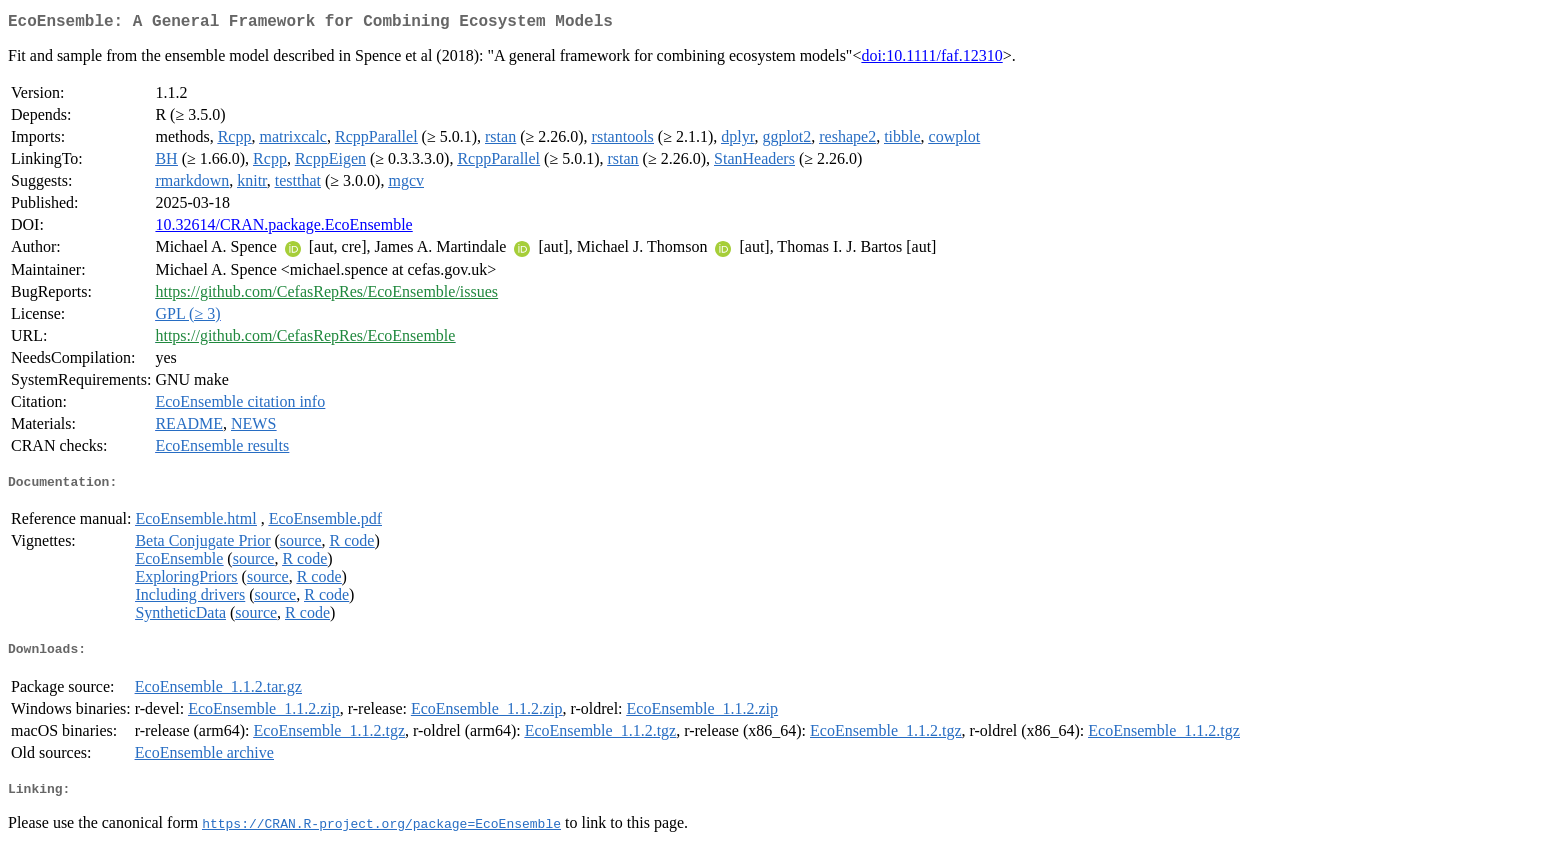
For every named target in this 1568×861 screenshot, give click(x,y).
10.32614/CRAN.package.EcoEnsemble (283, 228)
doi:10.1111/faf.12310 (931, 59)
